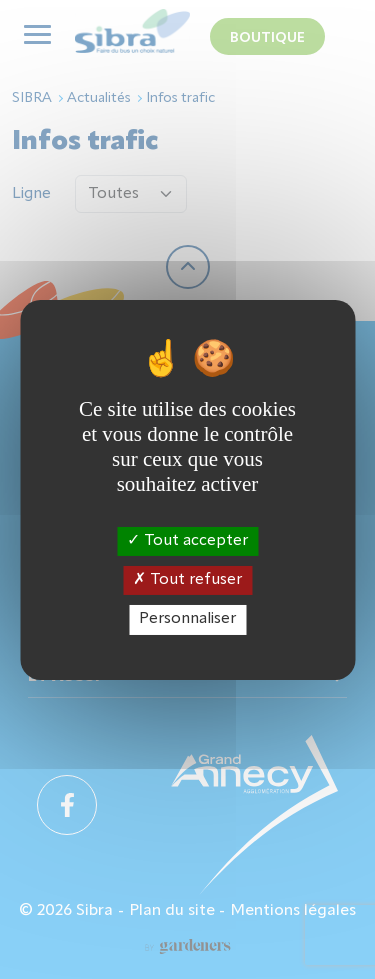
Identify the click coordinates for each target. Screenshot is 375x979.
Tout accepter (187, 541)
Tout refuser (187, 580)
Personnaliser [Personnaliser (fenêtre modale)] (187, 619)
